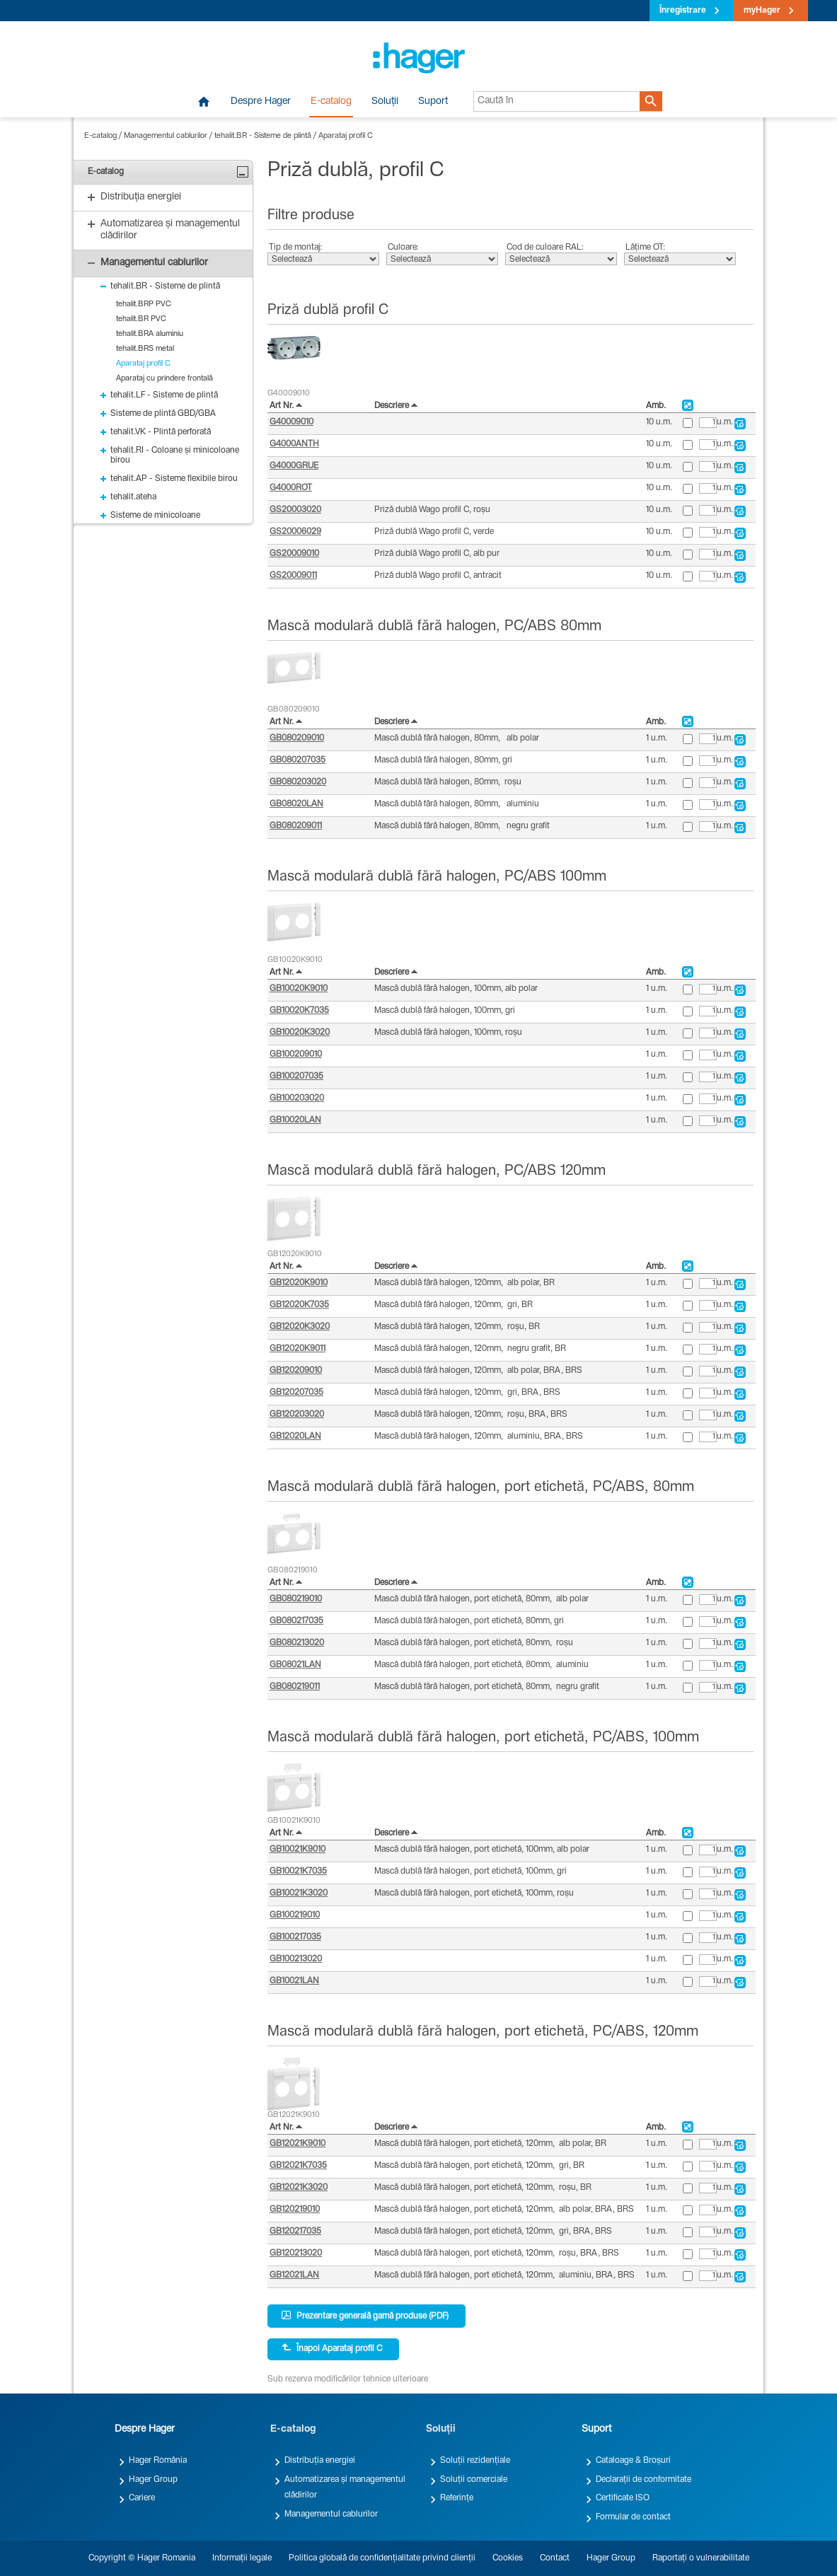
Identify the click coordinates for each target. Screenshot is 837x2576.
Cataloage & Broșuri (633, 2460)
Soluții (384, 102)
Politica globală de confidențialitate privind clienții (382, 2558)
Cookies (507, 2558)
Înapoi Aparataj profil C (332, 2348)
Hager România (158, 2460)
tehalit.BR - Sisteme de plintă (262, 136)
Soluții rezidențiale (475, 2460)
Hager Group (153, 2480)
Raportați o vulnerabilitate (700, 2558)
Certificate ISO (623, 2498)
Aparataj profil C (345, 136)
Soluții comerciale (473, 2480)
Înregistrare (682, 10)
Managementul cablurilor (165, 136)
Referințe (456, 2498)
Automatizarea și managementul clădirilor (344, 2488)
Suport (433, 102)
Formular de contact (633, 2517)
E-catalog (331, 102)
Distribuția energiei (319, 2460)
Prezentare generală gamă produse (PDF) (365, 2316)
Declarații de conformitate (643, 2480)
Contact (555, 2558)
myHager (762, 10)
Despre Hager (261, 102)
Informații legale (242, 2558)
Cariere (142, 2498)
